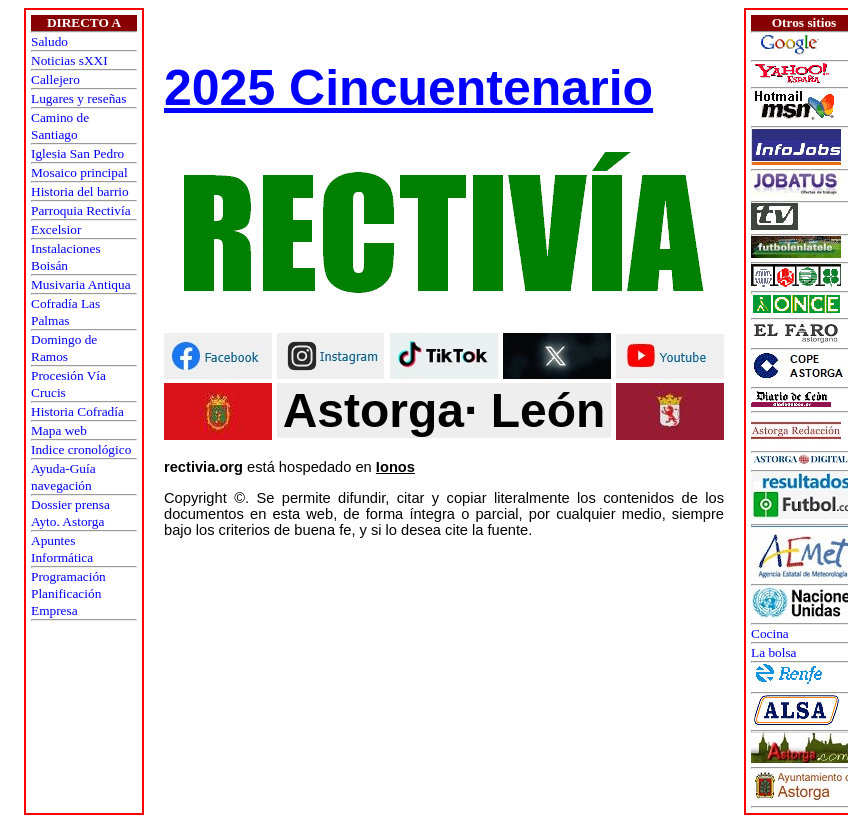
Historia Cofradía (77, 411)
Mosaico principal (79, 172)
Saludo (49, 41)
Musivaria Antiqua (81, 284)
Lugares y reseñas (78, 98)
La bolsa (774, 652)
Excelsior (56, 229)
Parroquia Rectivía (81, 210)
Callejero (55, 79)
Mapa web (59, 430)
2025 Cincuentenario (408, 88)
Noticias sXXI (69, 60)
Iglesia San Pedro (77, 153)
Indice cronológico (81, 449)
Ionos (395, 467)
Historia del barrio (80, 191)
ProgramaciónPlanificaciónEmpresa (68, 593)
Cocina (770, 633)
